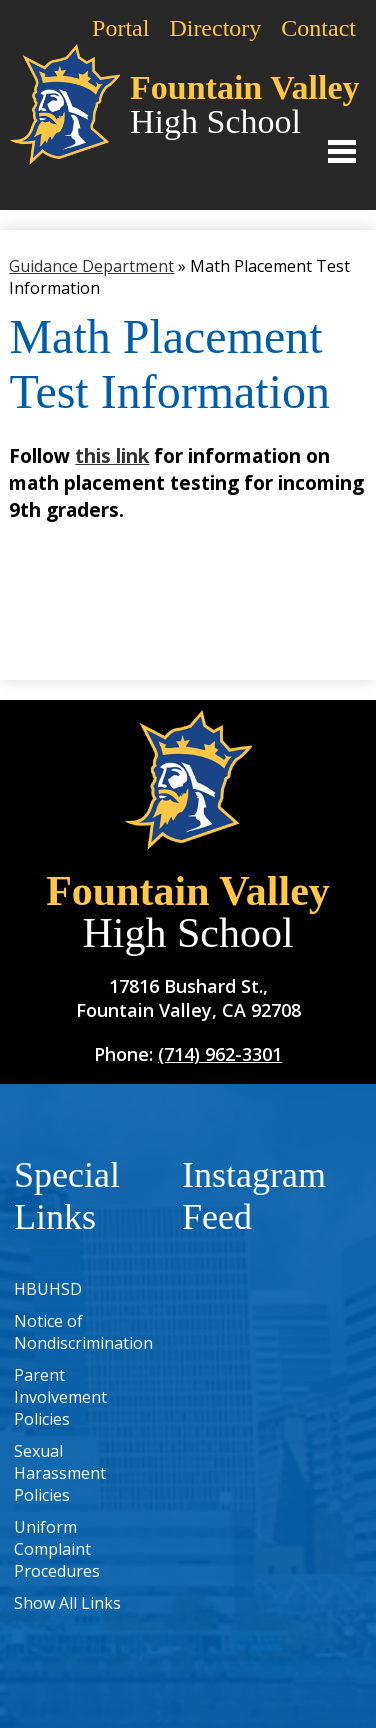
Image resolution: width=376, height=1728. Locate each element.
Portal (120, 28)
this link (112, 455)
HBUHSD (48, 1289)
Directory (215, 28)
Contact (318, 28)
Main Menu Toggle (342, 151)
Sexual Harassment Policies (60, 1473)
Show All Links (67, 1603)
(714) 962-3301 (220, 1054)
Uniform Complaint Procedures (57, 1549)
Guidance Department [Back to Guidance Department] (91, 266)
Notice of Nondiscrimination (83, 1332)
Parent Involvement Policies (60, 1397)
